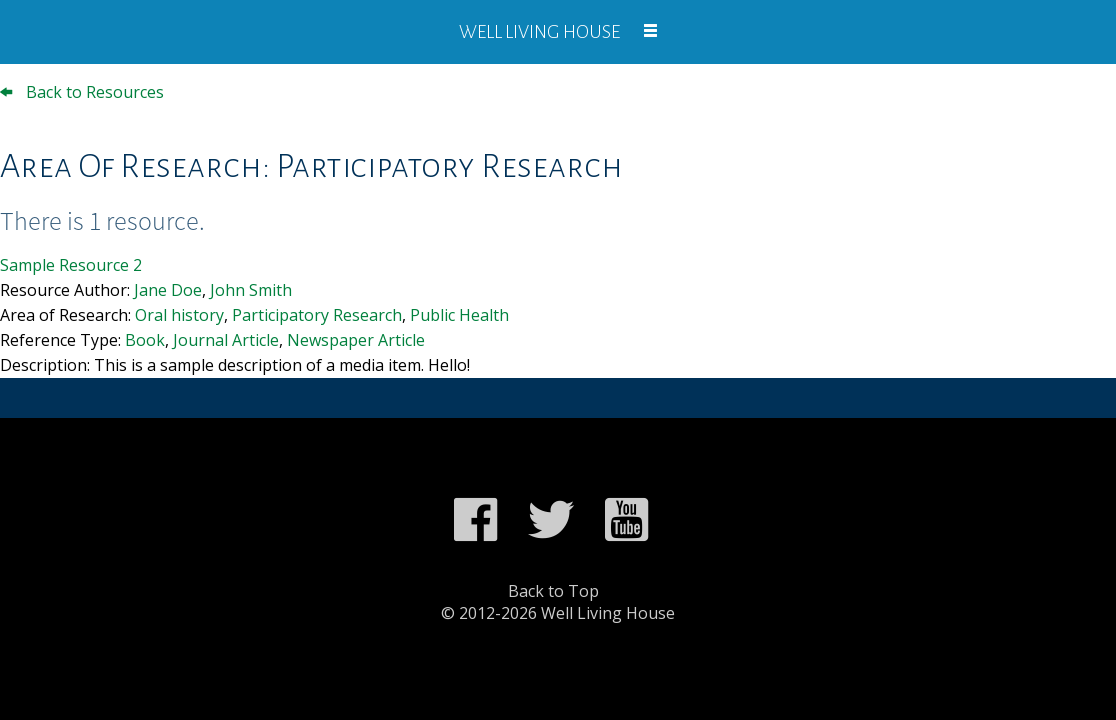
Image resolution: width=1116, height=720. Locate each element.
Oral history (179, 315)
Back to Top (553, 591)
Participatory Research (317, 315)
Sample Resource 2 (71, 265)
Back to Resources (82, 92)
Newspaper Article (356, 340)
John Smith (251, 290)
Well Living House (539, 32)
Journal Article (226, 340)
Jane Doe (168, 290)
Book (145, 340)
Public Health (459, 315)
